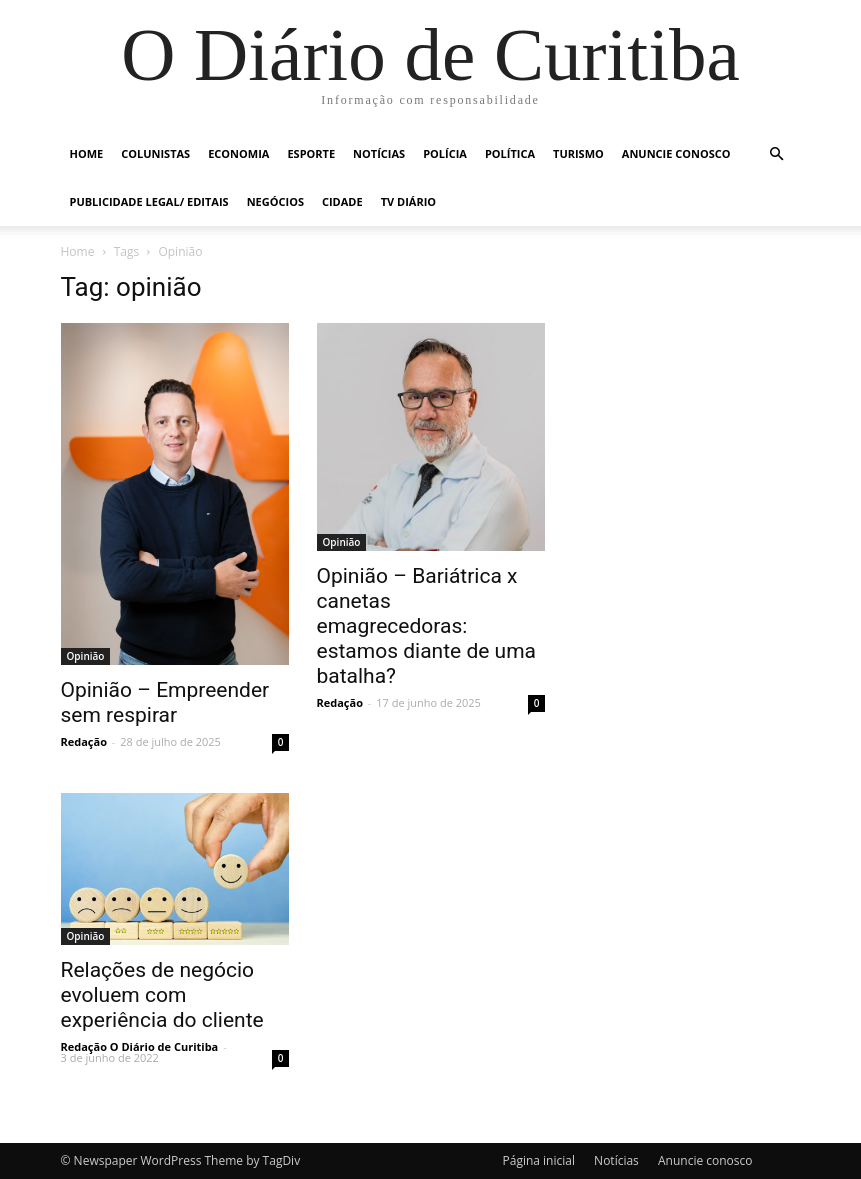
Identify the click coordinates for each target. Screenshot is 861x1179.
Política (510, 153)
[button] (777, 154)
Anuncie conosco (676, 153)
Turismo (578, 153)
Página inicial (539, 1160)
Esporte (311, 153)
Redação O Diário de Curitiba (140, 1046)
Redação (84, 741)
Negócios (275, 201)
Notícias (379, 153)
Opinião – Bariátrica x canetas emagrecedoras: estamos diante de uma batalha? (427, 626)
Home (87, 153)
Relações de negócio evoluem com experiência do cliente (162, 995)
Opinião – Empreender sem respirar (165, 702)
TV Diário (408, 201)
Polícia (445, 153)
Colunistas (155, 153)
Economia (238, 153)
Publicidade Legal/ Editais (149, 201)
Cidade (342, 201)
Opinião (86, 656)
